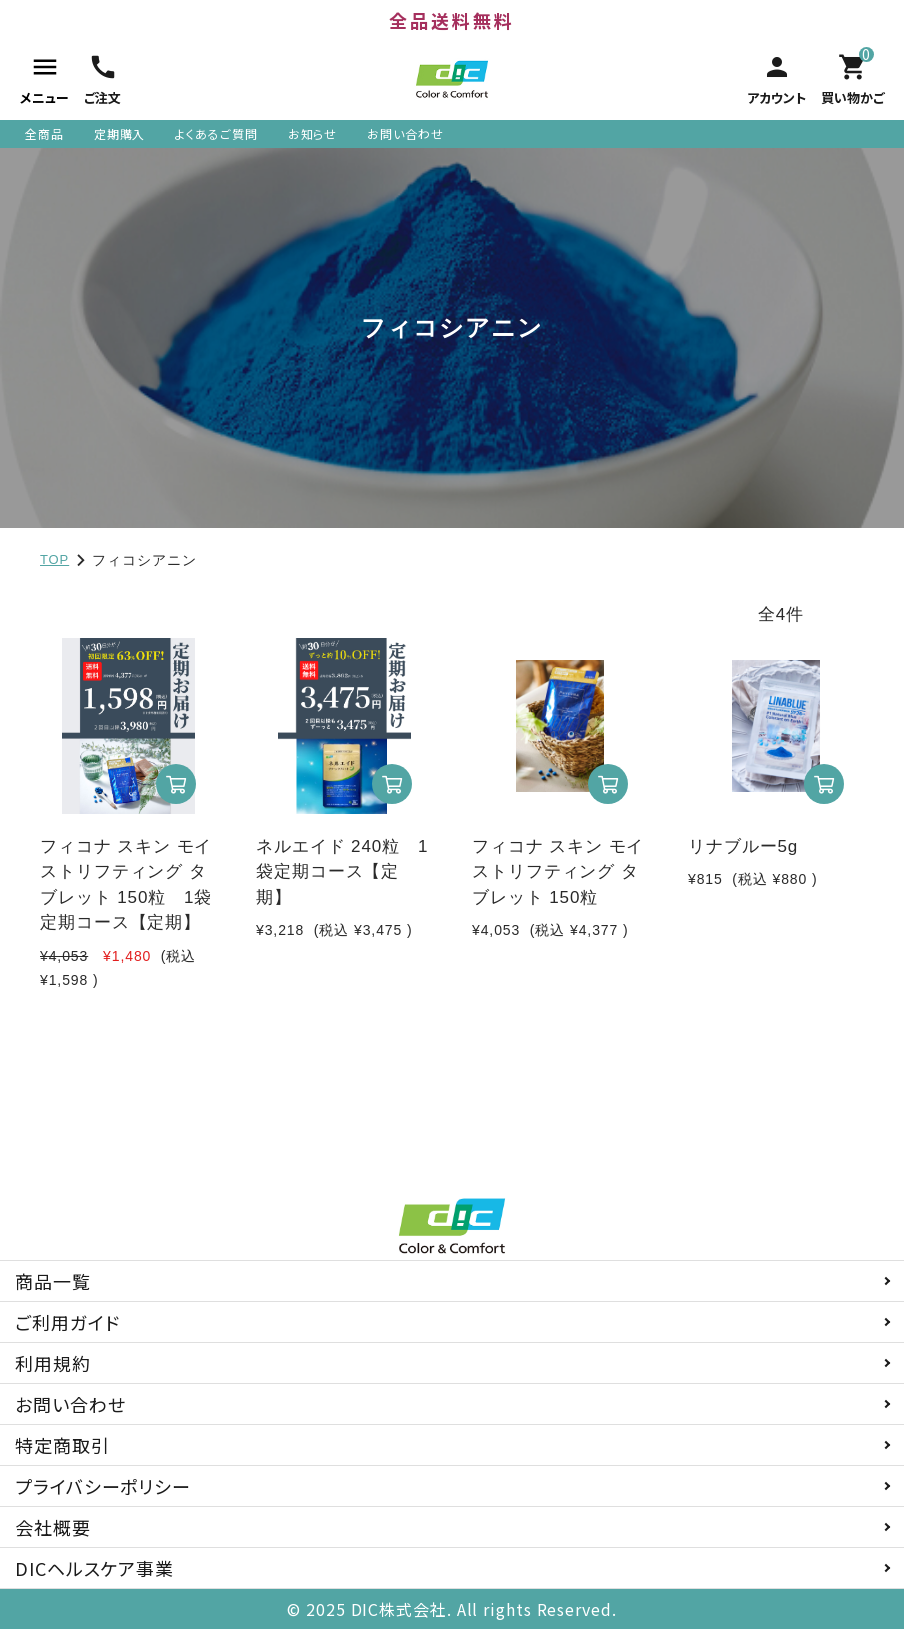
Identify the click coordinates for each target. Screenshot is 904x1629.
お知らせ (313, 133)
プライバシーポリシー (103, 1486)
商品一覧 (53, 1281)
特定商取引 (62, 1445)
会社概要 (53, 1527)
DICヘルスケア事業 (94, 1568)
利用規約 (53, 1363)
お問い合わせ (405, 133)
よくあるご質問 (216, 133)
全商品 (44, 133)
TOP (54, 559)
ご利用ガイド (67, 1322)
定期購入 (120, 133)
